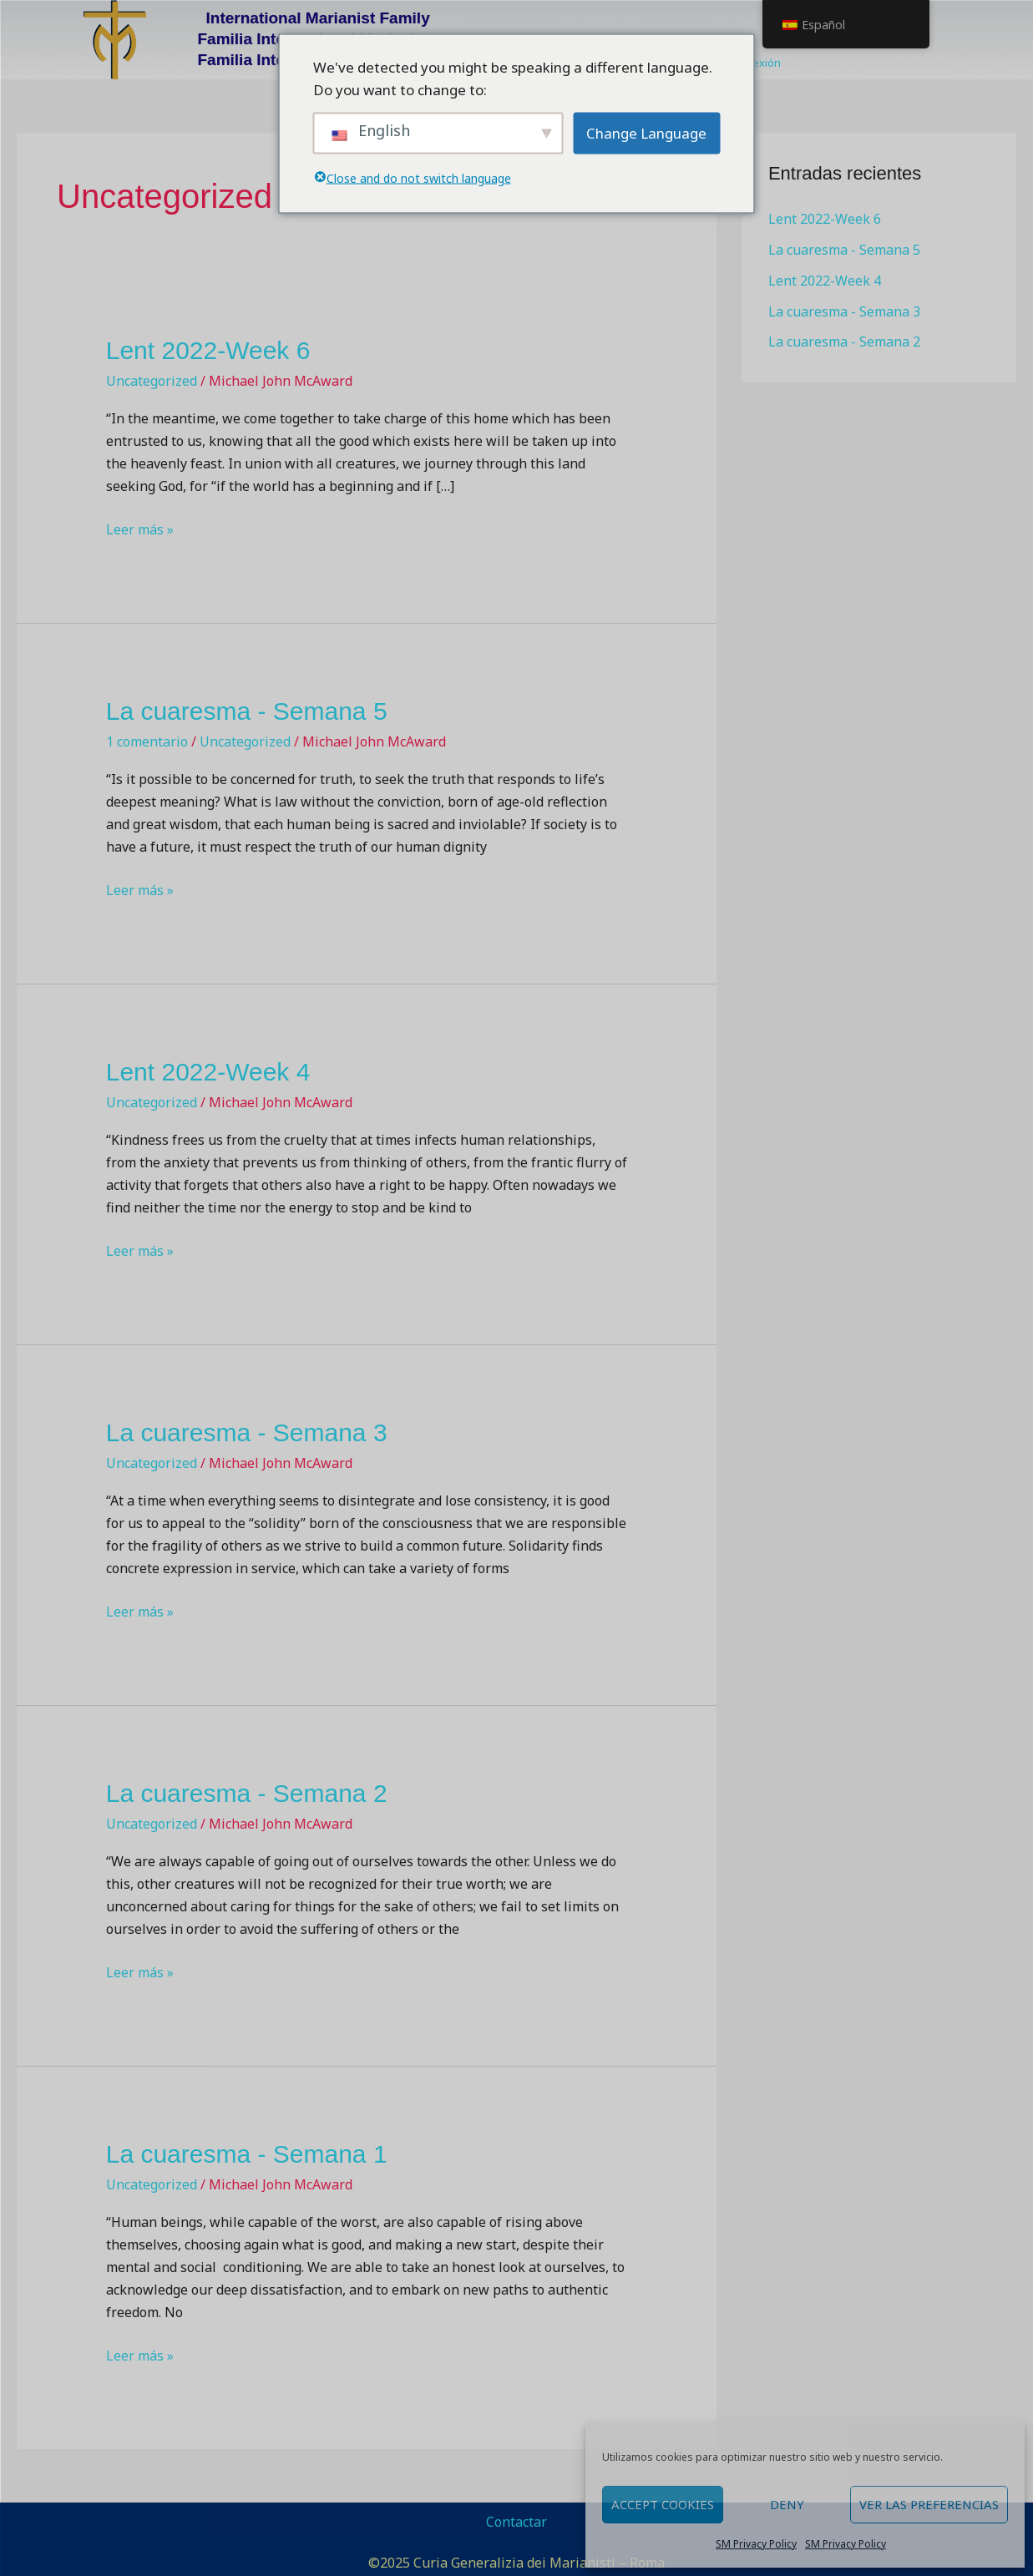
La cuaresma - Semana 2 (246, 1793)
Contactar (516, 2522)
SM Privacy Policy (756, 2544)
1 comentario (147, 741)
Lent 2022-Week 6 (208, 350)
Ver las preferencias (929, 2504)
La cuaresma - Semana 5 (246, 711)
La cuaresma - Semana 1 (246, 2154)
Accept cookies (662, 2504)
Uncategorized (151, 381)
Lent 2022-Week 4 (208, 1072)
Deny (787, 2504)
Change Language (646, 133)
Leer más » (140, 529)
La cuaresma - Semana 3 (246, 1432)
